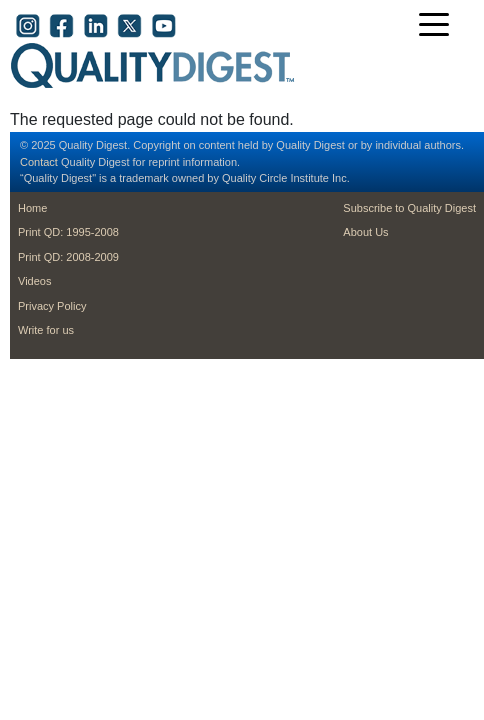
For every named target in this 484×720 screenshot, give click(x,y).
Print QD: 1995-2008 (68, 232)
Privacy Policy (52, 306)
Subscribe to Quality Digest (409, 208)
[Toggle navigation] (439, 26)
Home (32, 208)
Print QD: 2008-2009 (68, 257)
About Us (365, 232)
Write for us (46, 330)
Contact (39, 162)
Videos (34, 281)
